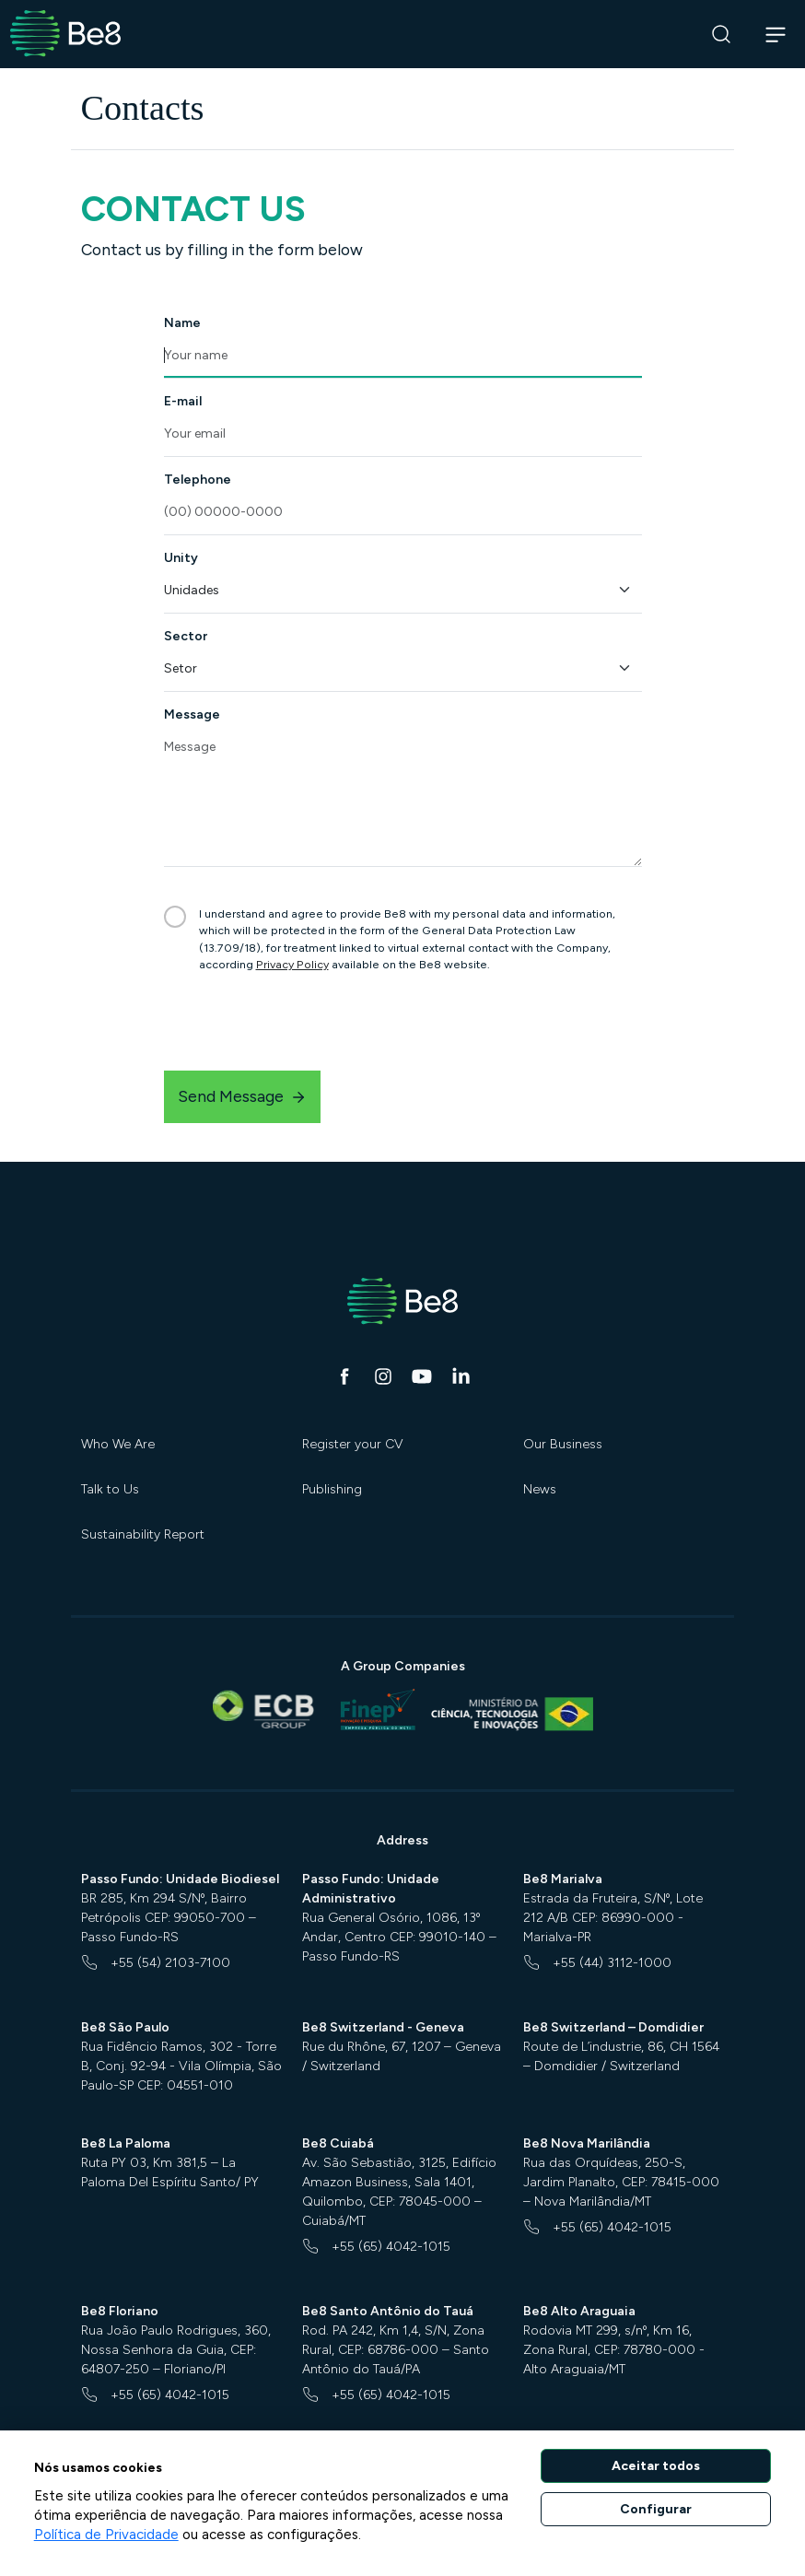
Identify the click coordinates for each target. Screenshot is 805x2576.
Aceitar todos (656, 2466)
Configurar (656, 2509)
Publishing (332, 1489)
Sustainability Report (142, 1534)
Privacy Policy (292, 964)
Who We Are (118, 1444)
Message (192, 714)
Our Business (562, 1444)
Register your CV (352, 1444)
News (539, 1489)
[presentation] (304, 1022)
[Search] (721, 35)
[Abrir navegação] (776, 34)
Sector (185, 636)
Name (182, 323)
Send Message (242, 1096)
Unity (181, 558)
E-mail (183, 401)
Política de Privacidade (106, 2534)
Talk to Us (110, 1489)
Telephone (197, 479)
